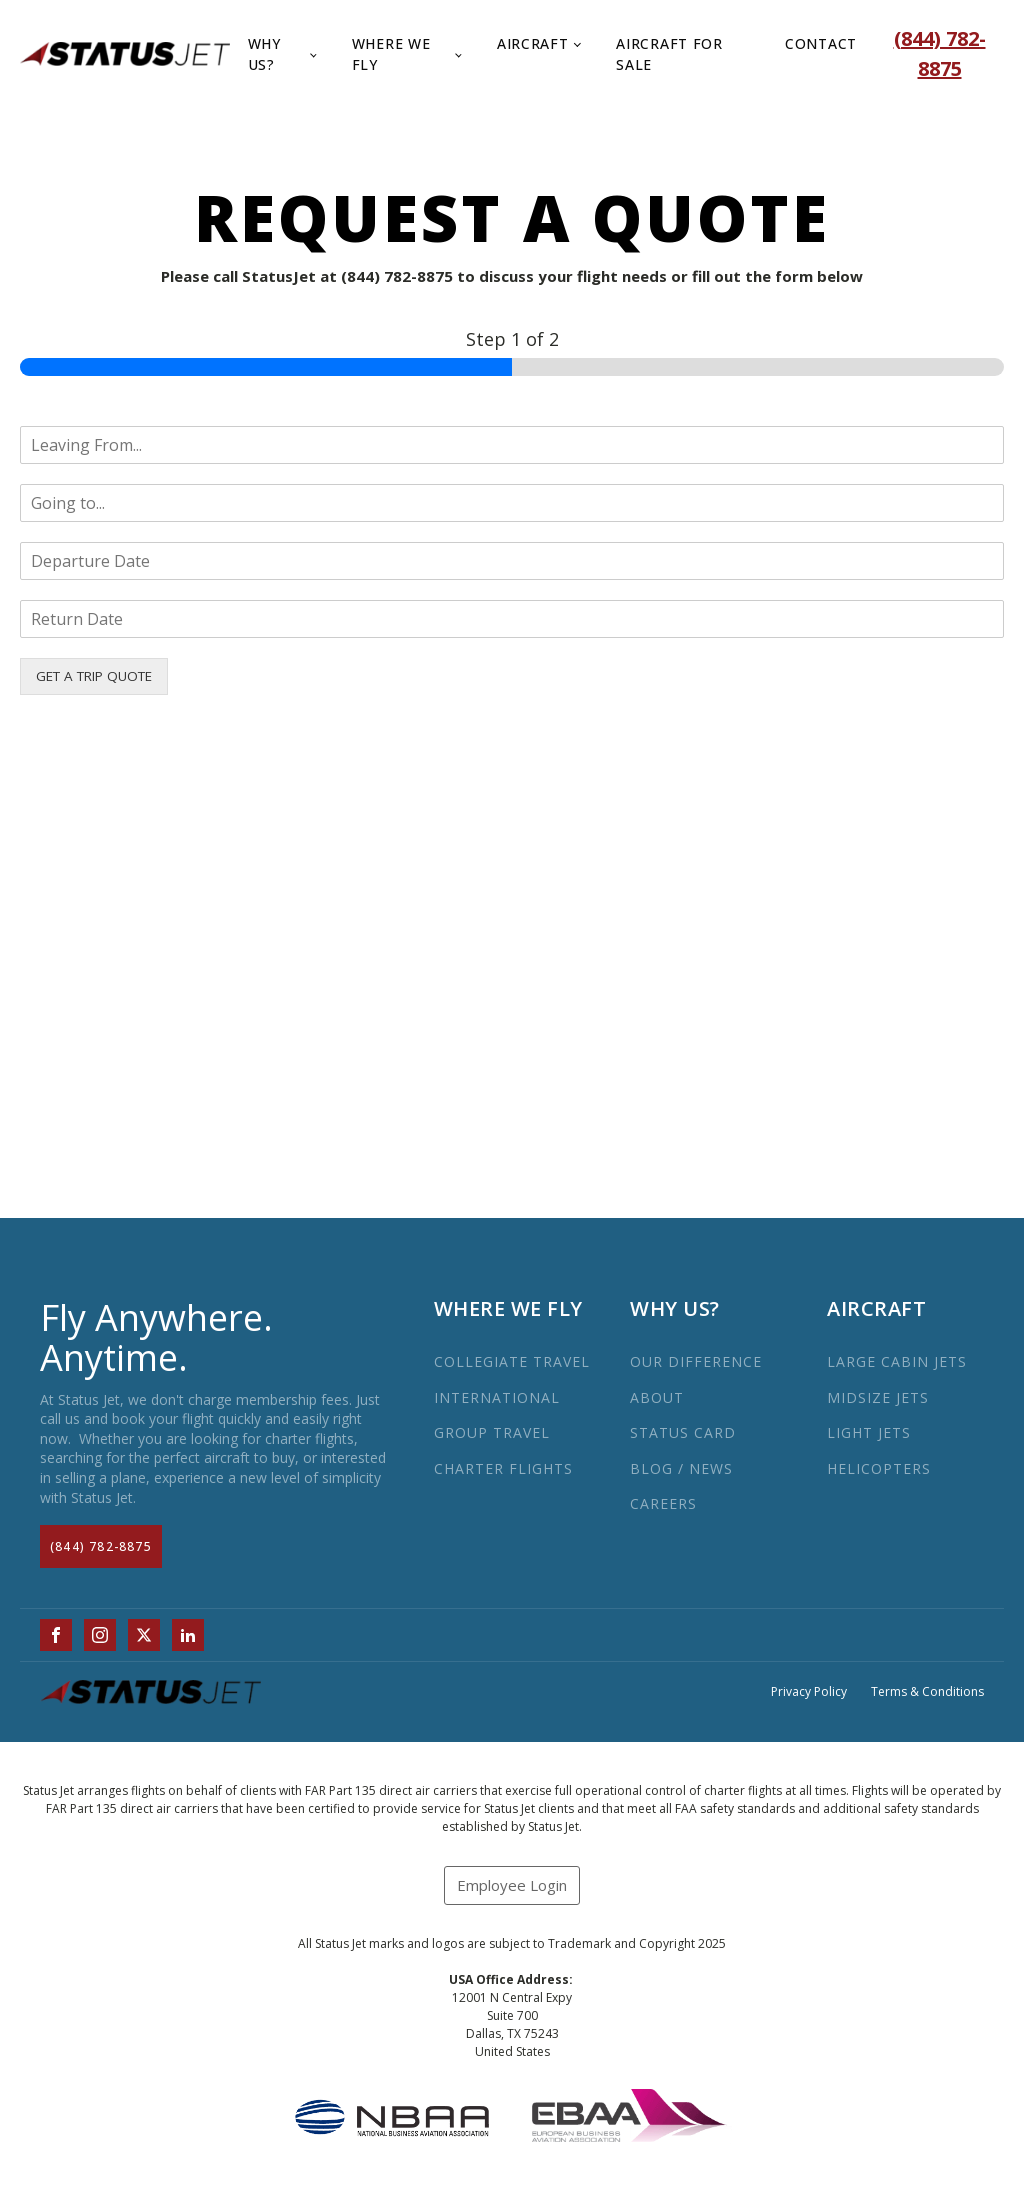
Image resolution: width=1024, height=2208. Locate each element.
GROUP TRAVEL (492, 1432)
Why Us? (264, 54)
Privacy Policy (809, 1692)
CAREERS (663, 1503)
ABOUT (657, 1397)
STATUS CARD (683, 1432)
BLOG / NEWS (681, 1468)
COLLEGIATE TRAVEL (512, 1361)
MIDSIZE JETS (878, 1397)
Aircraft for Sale (669, 54)
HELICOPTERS (879, 1468)
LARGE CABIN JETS (897, 1361)
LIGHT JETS (869, 1432)
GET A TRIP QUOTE (94, 676)
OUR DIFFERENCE (696, 1361)
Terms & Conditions (927, 1692)
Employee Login (512, 1885)
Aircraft (533, 43)
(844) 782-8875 (101, 1546)
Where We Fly (391, 54)
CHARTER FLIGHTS (503, 1468)
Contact (821, 43)
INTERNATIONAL (497, 1397)
